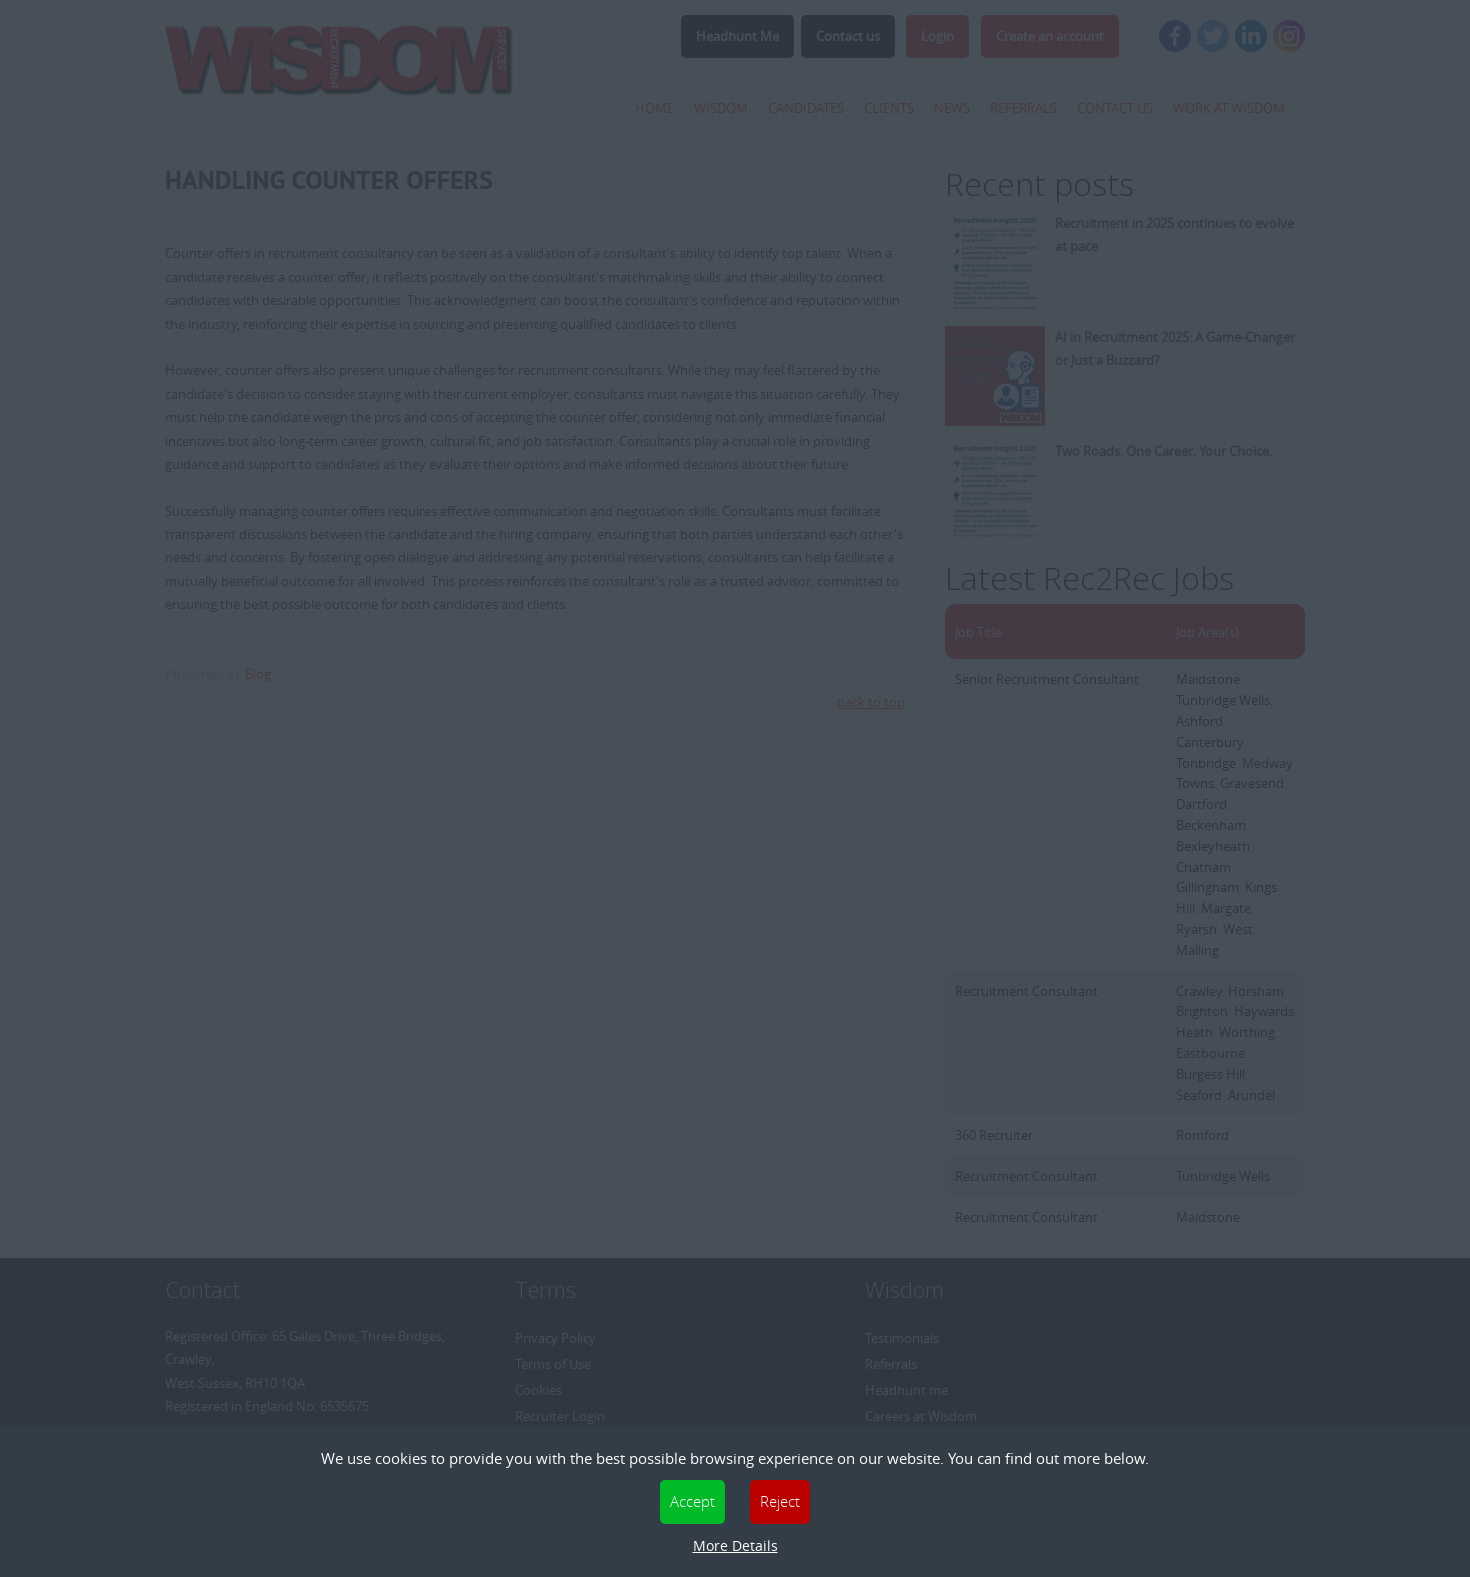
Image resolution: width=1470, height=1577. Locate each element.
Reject (780, 1501)
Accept (692, 1501)
